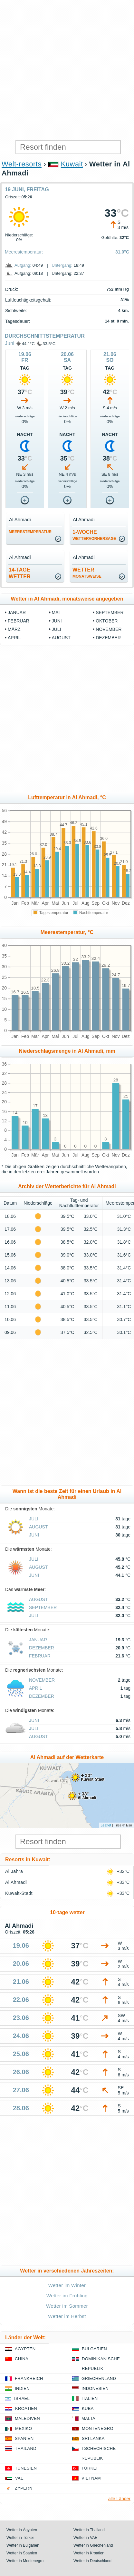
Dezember (108, 637)
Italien (89, 2398)
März (14, 629)
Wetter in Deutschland (92, 2561)
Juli (56, 629)
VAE (19, 2478)
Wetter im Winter (67, 2285)
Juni (9, 343)
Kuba (88, 2408)
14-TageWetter (20, 573)
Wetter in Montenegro (24, 2561)
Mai (56, 612)
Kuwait (72, 164)
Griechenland (98, 2378)
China (21, 2358)
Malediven (27, 2418)
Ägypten (25, 2348)
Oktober (107, 620)
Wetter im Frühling (67, 2295)
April (14, 637)
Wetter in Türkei (20, 2537)
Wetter (86, 573)
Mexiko (23, 2428)
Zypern (24, 2488)
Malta (88, 2418)
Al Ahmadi (16, 1882)
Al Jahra (14, 1871)
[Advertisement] (66, 70)
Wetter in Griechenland (93, 2545)
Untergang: (62, 265)
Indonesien (95, 2388)
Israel (22, 2398)
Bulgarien (94, 2348)
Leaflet (105, 1825)
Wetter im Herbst (67, 2316)
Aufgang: (22, 265)
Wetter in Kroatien (88, 2553)
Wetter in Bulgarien (22, 2545)
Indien (22, 2388)
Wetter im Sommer (67, 2306)
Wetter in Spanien (21, 2553)
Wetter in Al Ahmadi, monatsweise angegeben (67, 599)
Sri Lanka (93, 2438)
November (108, 629)
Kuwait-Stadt (19, 1893)
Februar (18, 620)
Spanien (24, 2438)
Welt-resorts (22, 164)
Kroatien (26, 2408)
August (61, 637)
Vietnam (91, 2478)
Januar (17, 612)
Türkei (89, 2468)
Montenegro (97, 2428)
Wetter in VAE (85, 2537)
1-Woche (94, 535)
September (109, 612)
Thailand (25, 2448)
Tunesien (26, 2468)
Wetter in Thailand (89, 2530)
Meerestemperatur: (24, 251)
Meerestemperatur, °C (67, 932)
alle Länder (119, 2498)
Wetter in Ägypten (21, 2530)
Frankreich (29, 2378)
